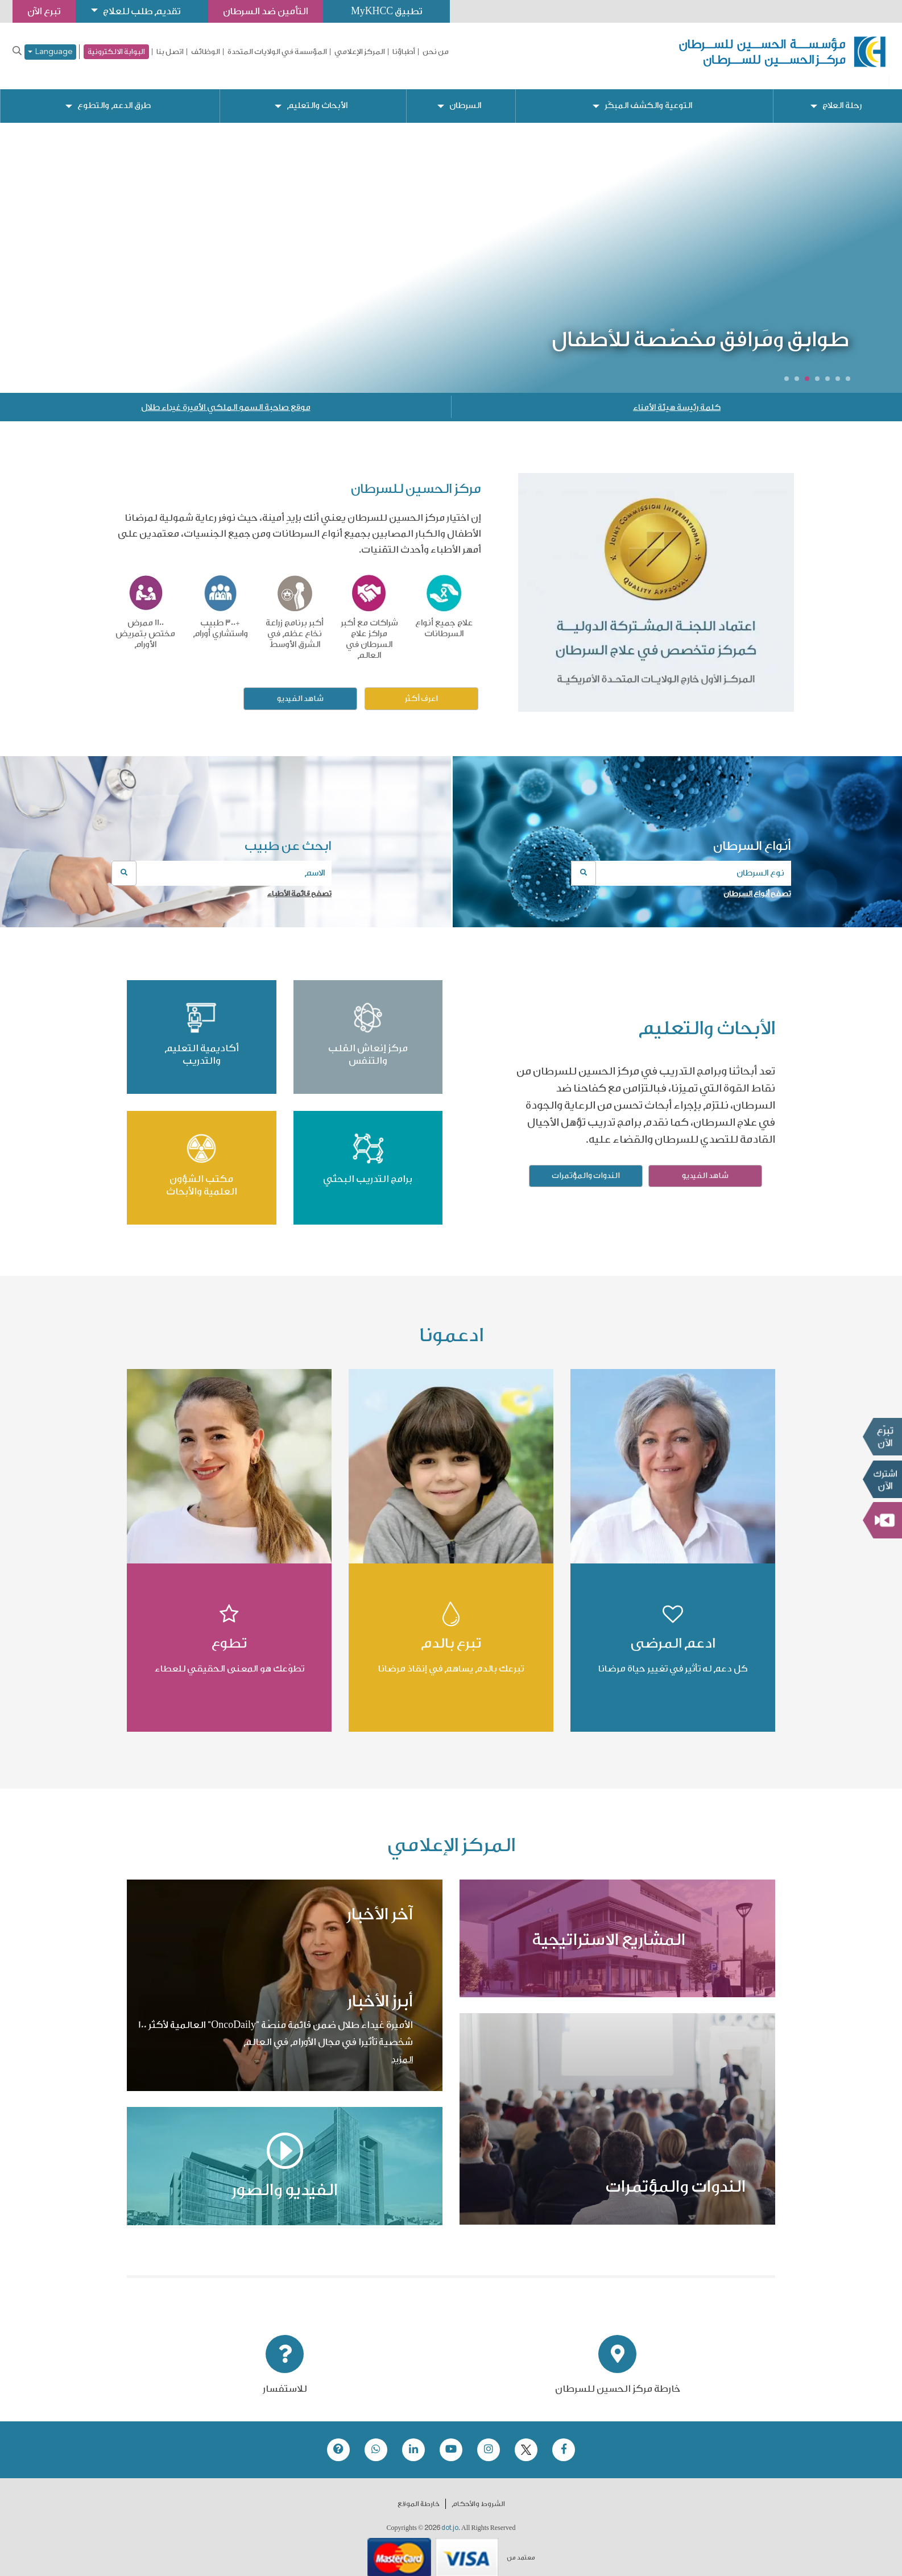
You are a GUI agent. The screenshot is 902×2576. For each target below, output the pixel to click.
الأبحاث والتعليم (318, 97)
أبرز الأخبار (380, 1991)
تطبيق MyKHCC (396, 11)
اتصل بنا (170, 51)
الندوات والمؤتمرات (586, 1166)
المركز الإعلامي (359, 51)
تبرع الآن (882, 1437)
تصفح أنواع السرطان (757, 884)
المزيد (402, 2050)
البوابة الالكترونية (116, 51)
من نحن (436, 51)
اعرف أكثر (421, 689)
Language (50, 52)
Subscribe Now (882, 1479)
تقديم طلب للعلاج (145, 11)
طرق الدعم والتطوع (115, 97)
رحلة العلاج (842, 97)
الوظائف (205, 51)
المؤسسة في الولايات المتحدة (277, 51)
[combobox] (681, 864)
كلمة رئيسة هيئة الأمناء (677, 399)
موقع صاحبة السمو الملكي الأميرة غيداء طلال (226, 399)
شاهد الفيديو (300, 689)
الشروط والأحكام (478, 2495)
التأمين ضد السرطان (273, 11)
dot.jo (449, 2519)
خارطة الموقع (419, 2495)
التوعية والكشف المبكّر (649, 97)
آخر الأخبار (379, 1904)
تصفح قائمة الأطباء (299, 884)
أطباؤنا (403, 51)
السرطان (465, 97)
